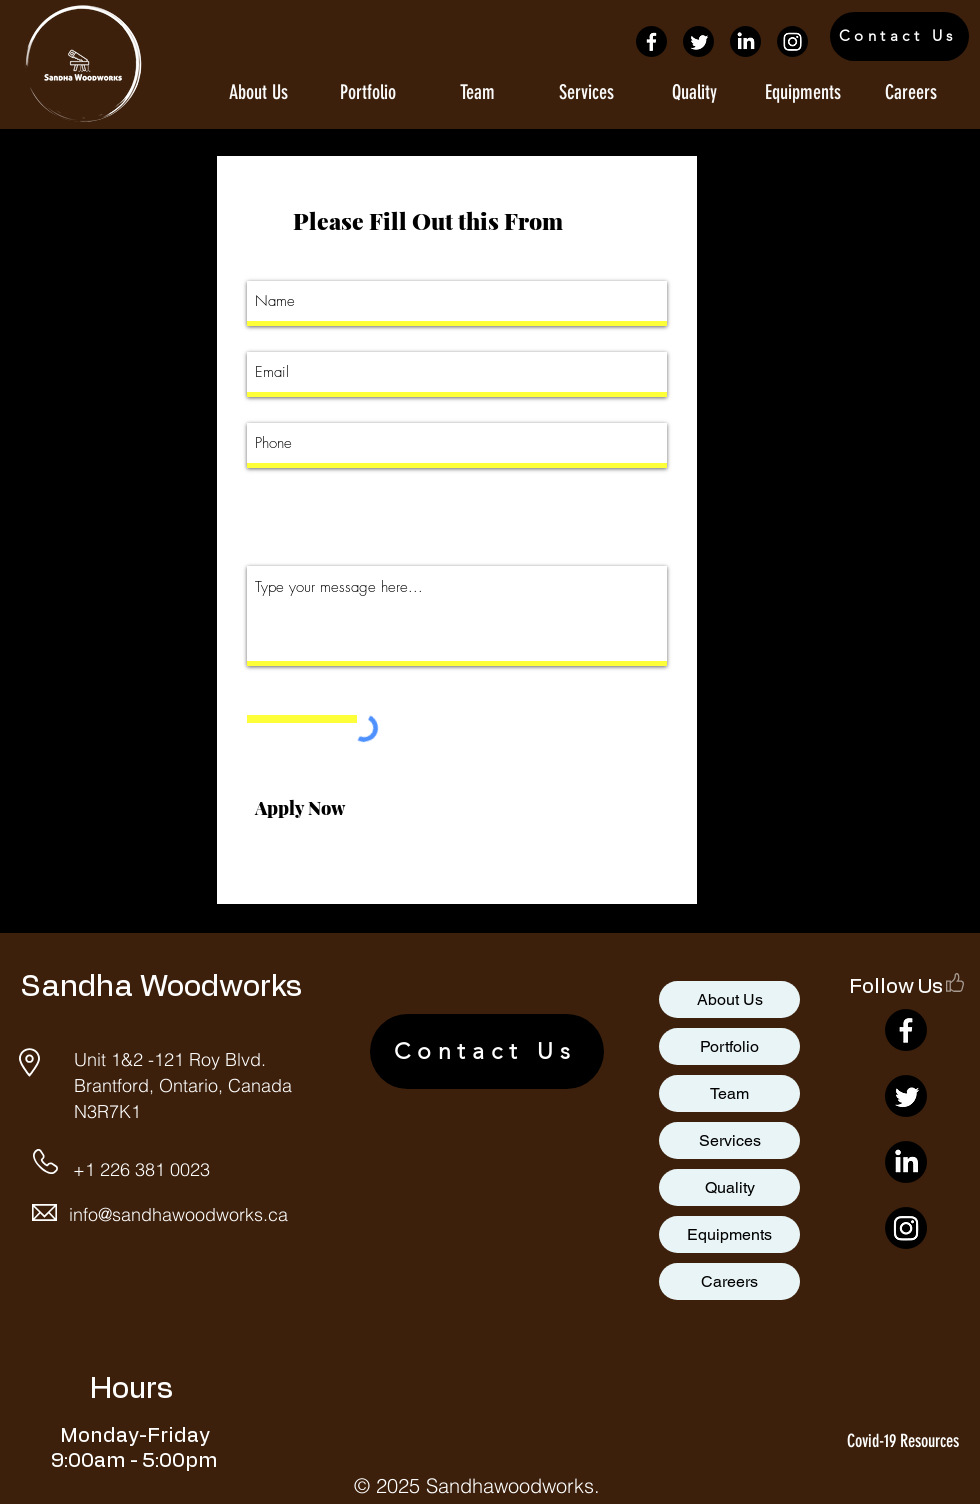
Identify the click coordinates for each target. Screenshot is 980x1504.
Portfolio (729, 1046)
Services (730, 1140)
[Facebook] (651, 41)
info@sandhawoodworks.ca (178, 1214)
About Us (730, 999)
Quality (730, 1187)
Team (729, 1093)
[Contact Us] (899, 36)
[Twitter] (698, 41)
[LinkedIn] (745, 41)
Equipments (729, 1234)
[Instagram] (792, 41)
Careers (729, 1281)
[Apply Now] (299, 809)
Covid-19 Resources (903, 1441)
